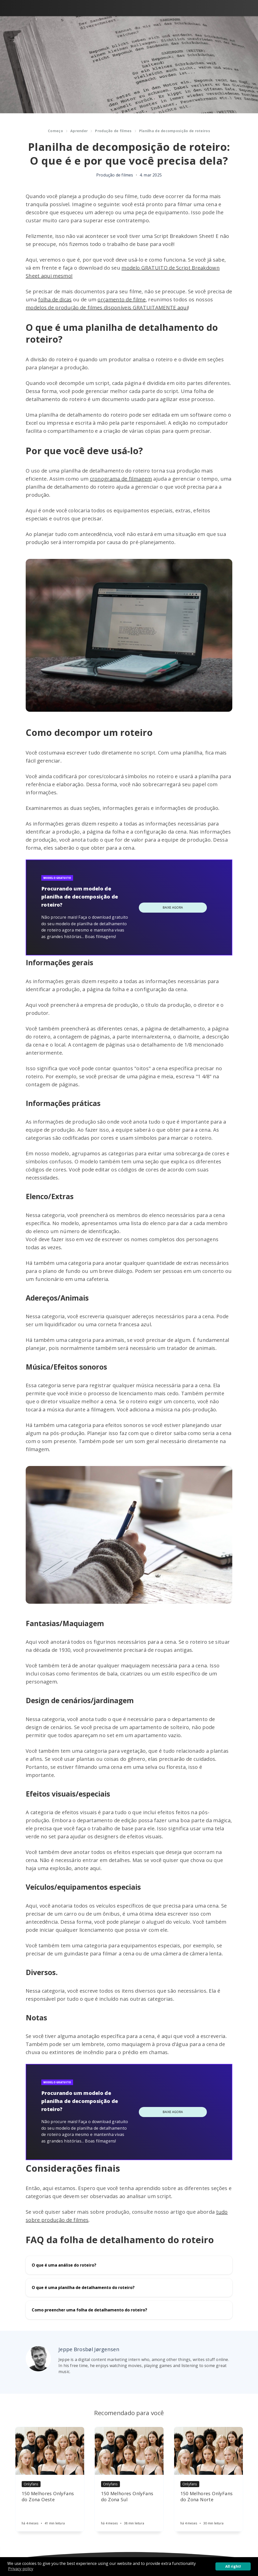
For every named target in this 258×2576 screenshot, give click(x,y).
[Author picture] (38, 2358)
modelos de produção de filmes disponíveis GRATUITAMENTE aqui (107, 307)
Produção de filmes (113, 130)
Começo (55, 130)
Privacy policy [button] (20, 2568)
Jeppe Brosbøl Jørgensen (88, 2349)
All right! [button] (233, 2566)
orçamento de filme (121, 299)
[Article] (49, 2451)
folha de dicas (55, 299)
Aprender (79, 130)
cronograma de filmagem (121, 478)
